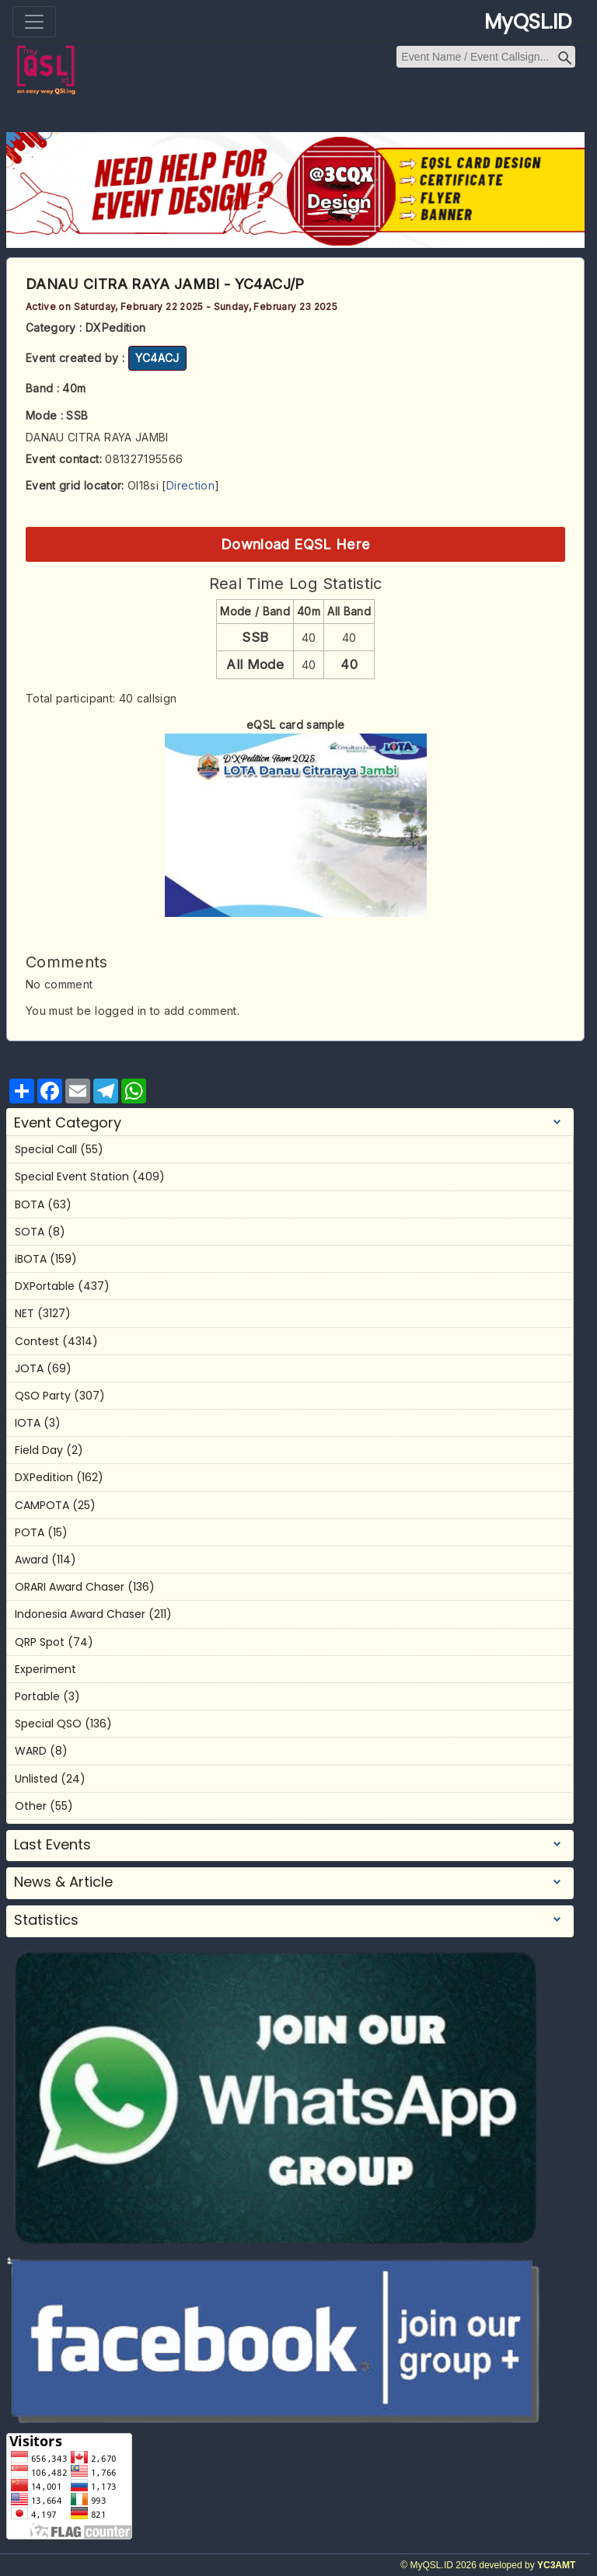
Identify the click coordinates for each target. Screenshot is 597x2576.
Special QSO (48, 1723)
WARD (31, 1751)
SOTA (29, 1231)
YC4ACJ (157, 357)
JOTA (29, 1368)
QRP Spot (40, 1642)
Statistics (46, 1920)
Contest (37, 1341)
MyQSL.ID (528, 22)
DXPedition (44, 1477)
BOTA (29, 1204)
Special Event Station (72, 1176)
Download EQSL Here (295, 543)
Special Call (46, 1149)
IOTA (27, 1423)
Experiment (45, 1669)
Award (31, 1559)
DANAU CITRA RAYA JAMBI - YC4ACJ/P (165, 284)
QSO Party (43, 1395)
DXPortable (45, 1286)
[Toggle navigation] (34, 21)
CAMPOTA (42, 1505)
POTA (29, 1532)
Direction (190, 485)
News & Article (63, 1882)
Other (31, 1806)
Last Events (52, 1844)
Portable (37, 1696)
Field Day (39, 1450)
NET (24, 1313)
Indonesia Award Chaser (80, 1614)
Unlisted (36, 1778)
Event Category (67, 1122)
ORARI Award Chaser (69, 1587)
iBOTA (31, 1259)
